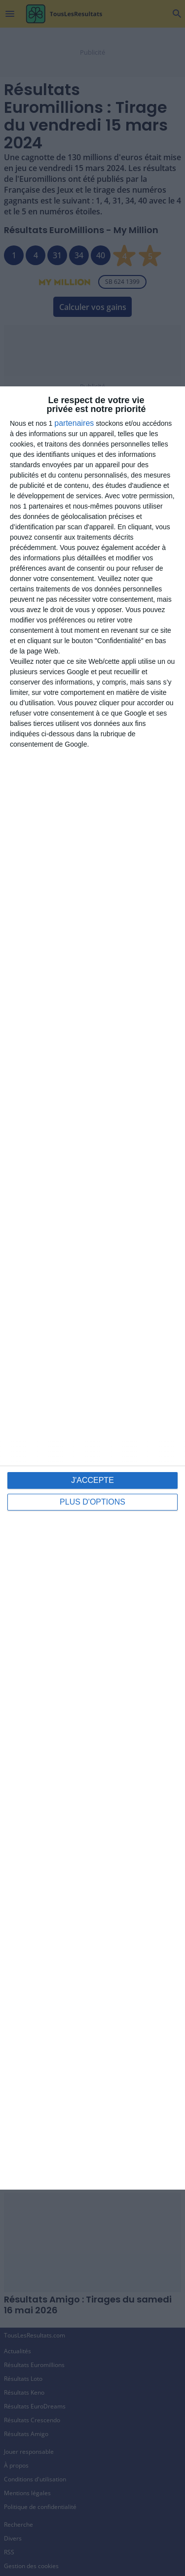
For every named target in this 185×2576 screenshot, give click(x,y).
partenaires (74, 423)
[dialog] (92, 1288)
